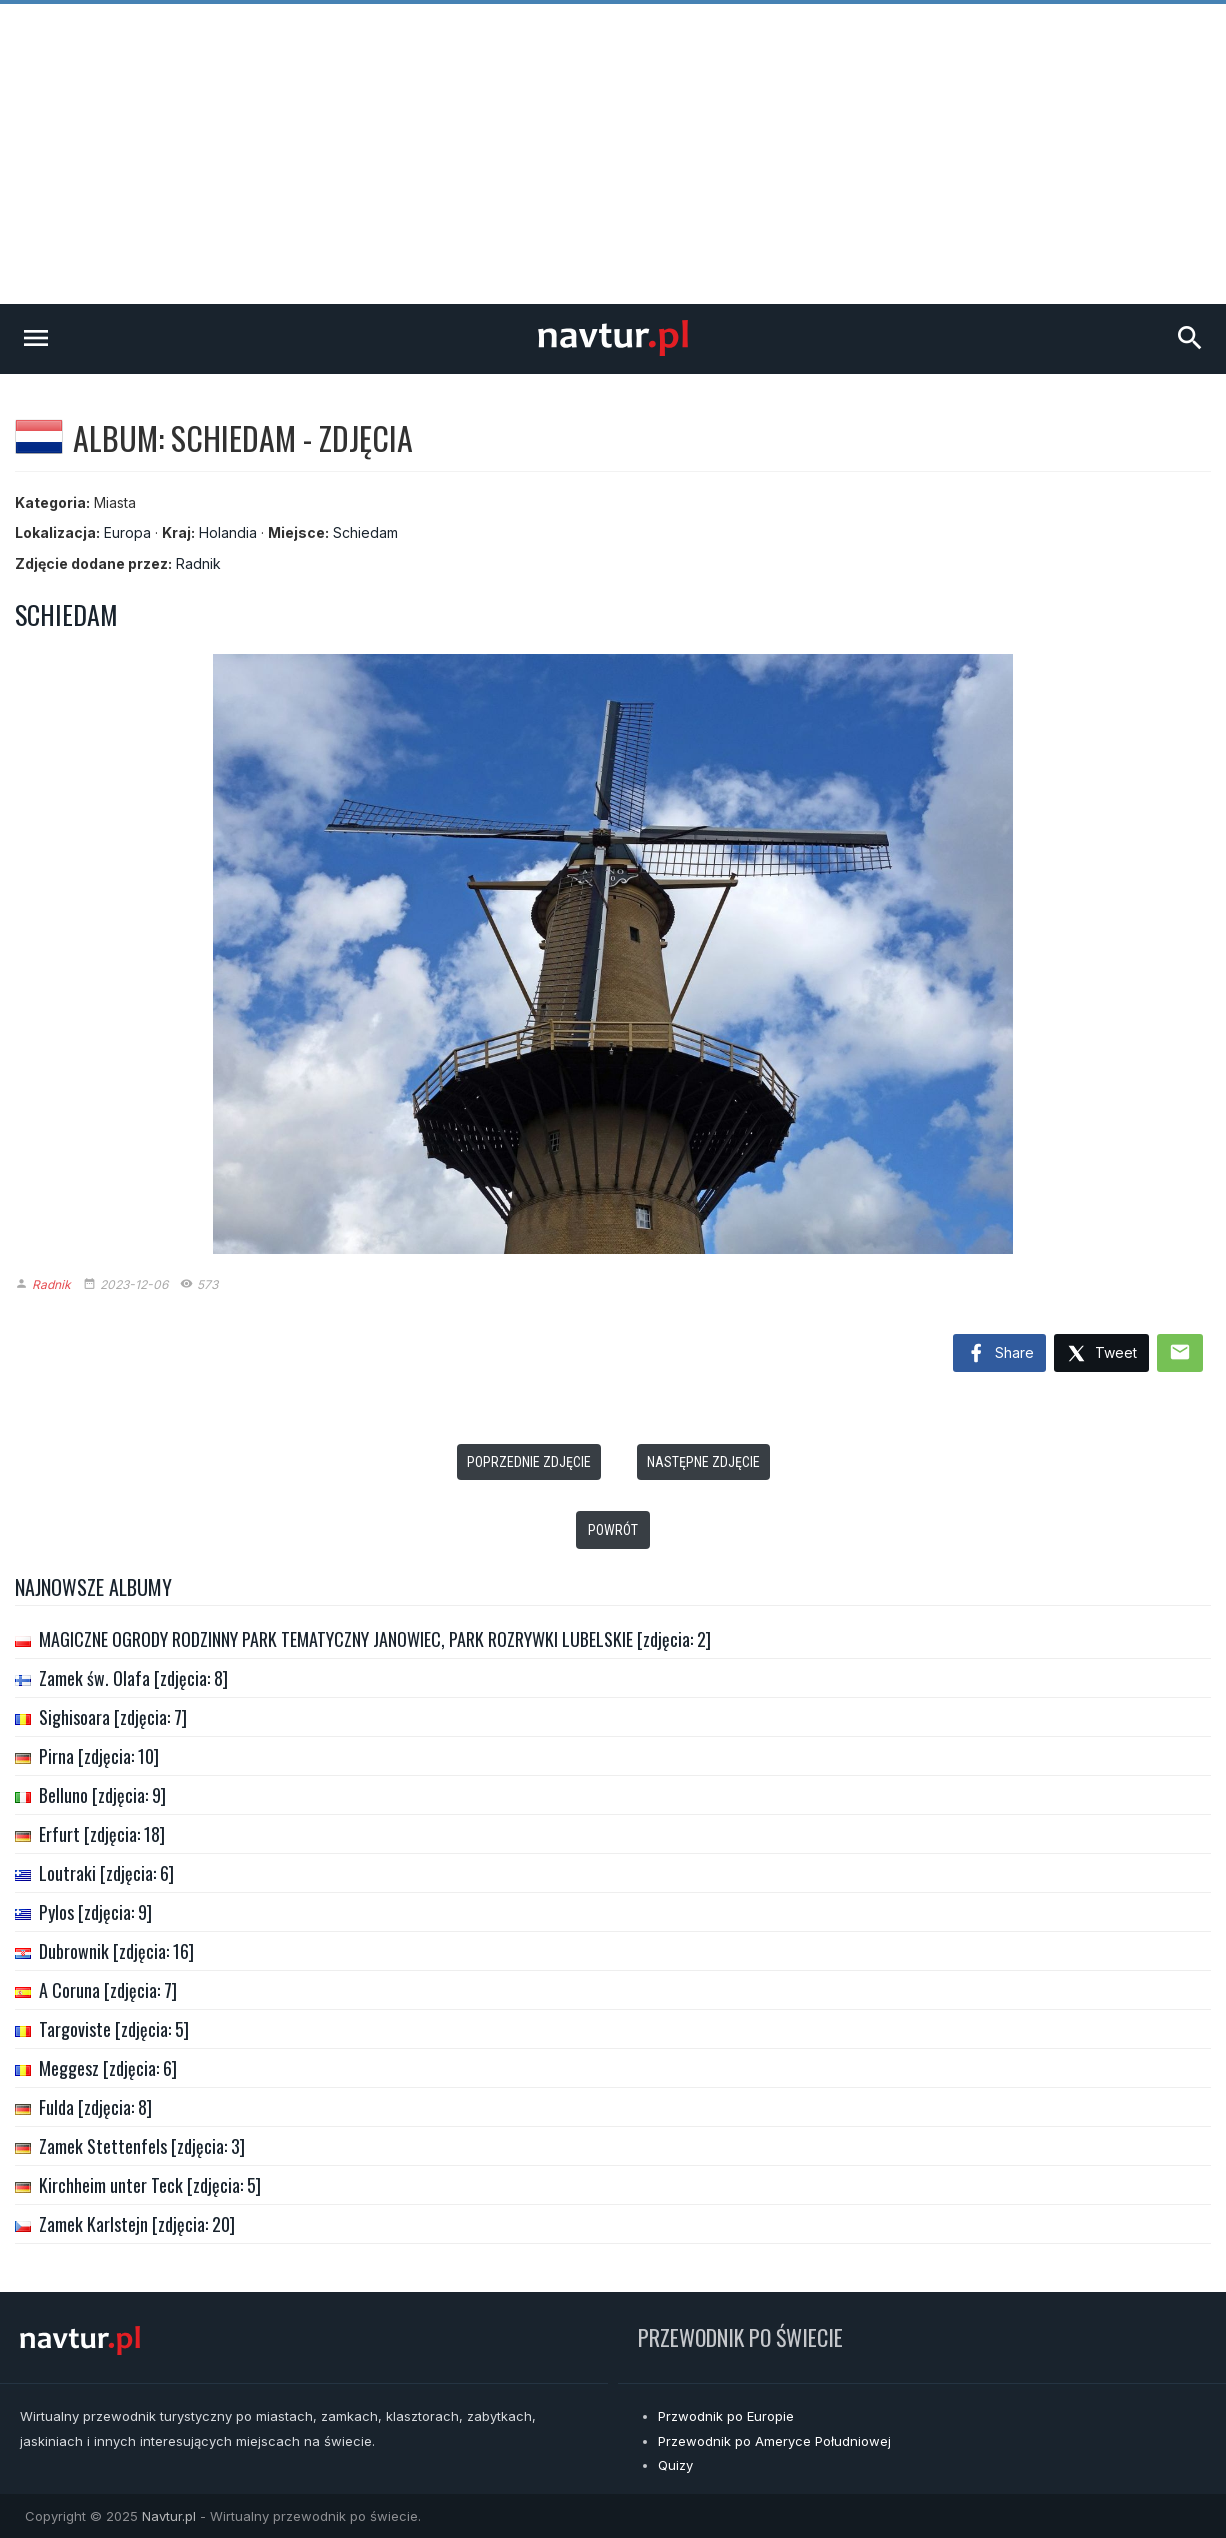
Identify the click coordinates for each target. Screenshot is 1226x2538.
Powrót (613, 1530)
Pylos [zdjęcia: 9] (95, 1912)
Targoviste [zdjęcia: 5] (114, 2029)
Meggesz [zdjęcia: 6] (108, 2068)
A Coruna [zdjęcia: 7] (108, 1990)
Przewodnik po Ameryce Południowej (774, 2441)
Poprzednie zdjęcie (529, 1462)
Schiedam (365, 532)
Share (999, 1354)
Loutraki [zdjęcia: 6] (106, 1873)
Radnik (198, 563)
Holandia (228, 532)
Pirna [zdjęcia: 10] (99, 1756)
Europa (127, 532)
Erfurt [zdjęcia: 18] (102, 1834)
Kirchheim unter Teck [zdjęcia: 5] (150, 2185)
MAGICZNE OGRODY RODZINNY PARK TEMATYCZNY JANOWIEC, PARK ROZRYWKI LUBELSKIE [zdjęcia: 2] (375, 1639)
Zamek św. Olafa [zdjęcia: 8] (133, 1678)
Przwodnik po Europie (726, 2416)
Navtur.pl (169, 2516)
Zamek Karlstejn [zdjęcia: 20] (137, 2224)
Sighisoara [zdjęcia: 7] (113, 1717)
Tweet (1101, 1354)
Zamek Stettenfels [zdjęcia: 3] (142, 2146)
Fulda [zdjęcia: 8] (95, 2107)
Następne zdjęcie (703, 1462)
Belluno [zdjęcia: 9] (102, 1795)
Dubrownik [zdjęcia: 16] (116, 1951)
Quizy (675, 2465)
